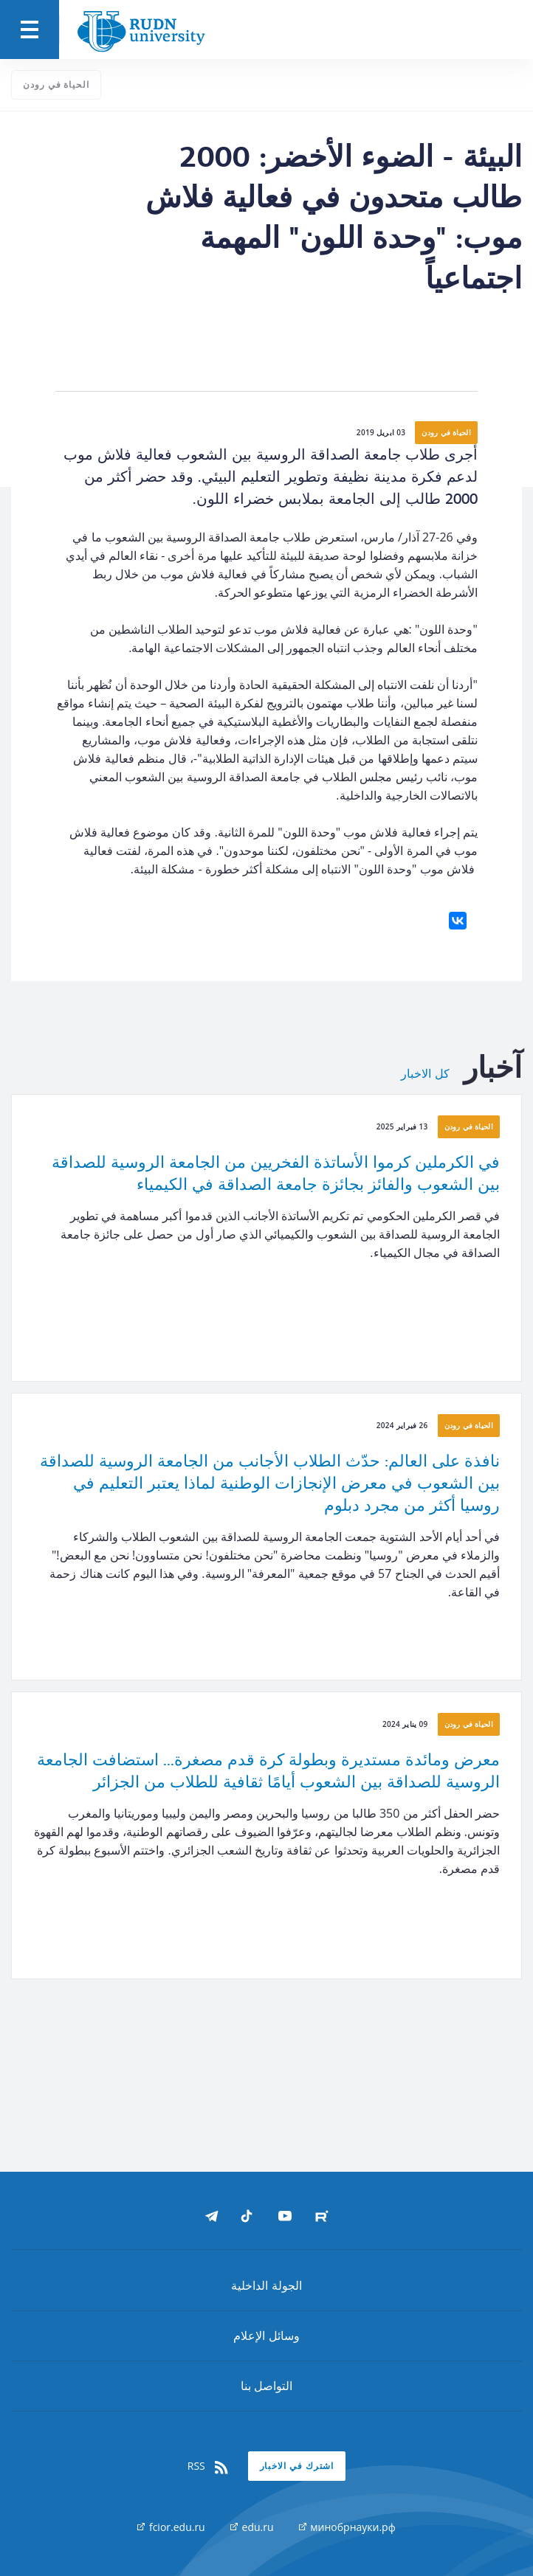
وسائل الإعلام (266, 2335)
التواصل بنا (266, 2385)
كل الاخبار (425, 1074)
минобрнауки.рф (347, 2527)
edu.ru (252, 2527)
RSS (209, 2466)
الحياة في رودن (56, 84)
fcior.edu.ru (170, 2527)
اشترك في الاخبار (297, 2465)
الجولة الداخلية (266, 2285)
